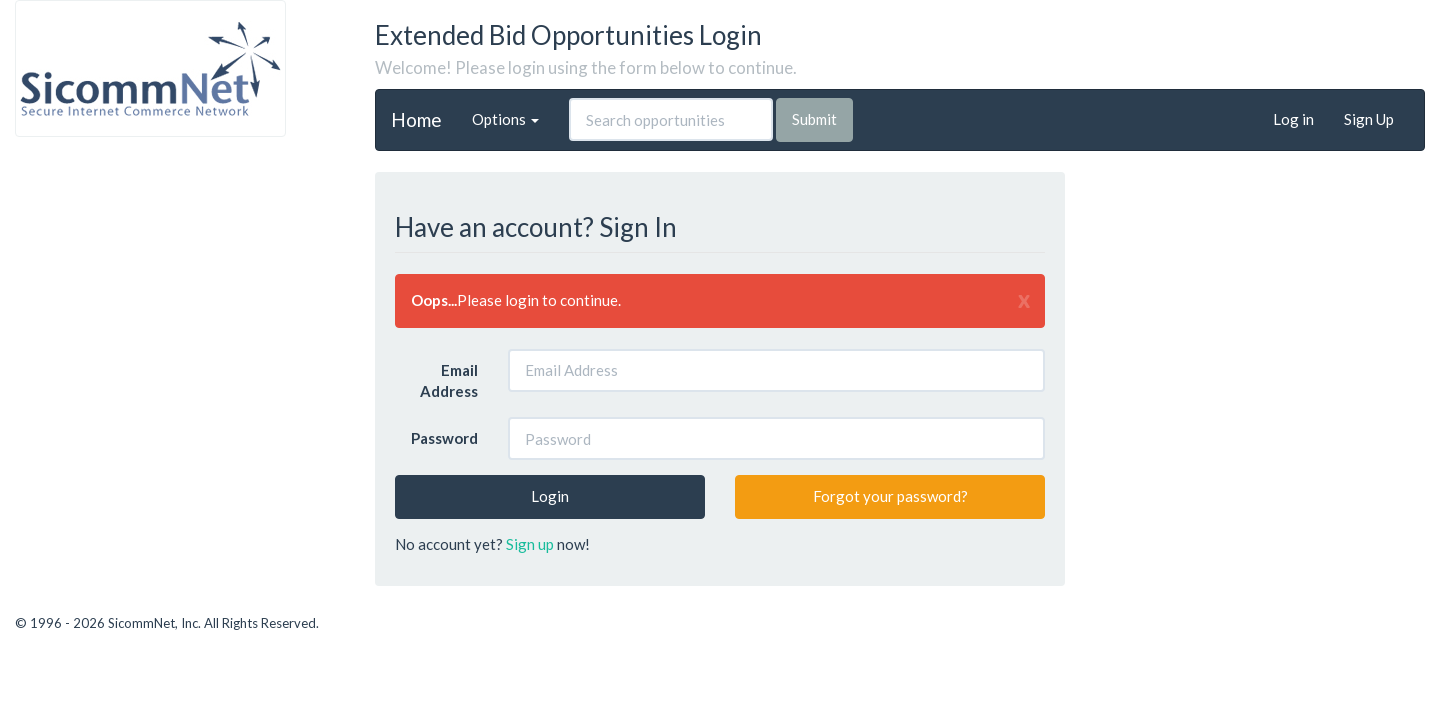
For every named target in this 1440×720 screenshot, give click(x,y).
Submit (814, 119)
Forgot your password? (890, 496)
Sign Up (1369, 119)
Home (416, 118)
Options (505, 119)
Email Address (449, 380)
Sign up (530, 544)
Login (550, 496)
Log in (1293, 119)
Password (444, 438)
